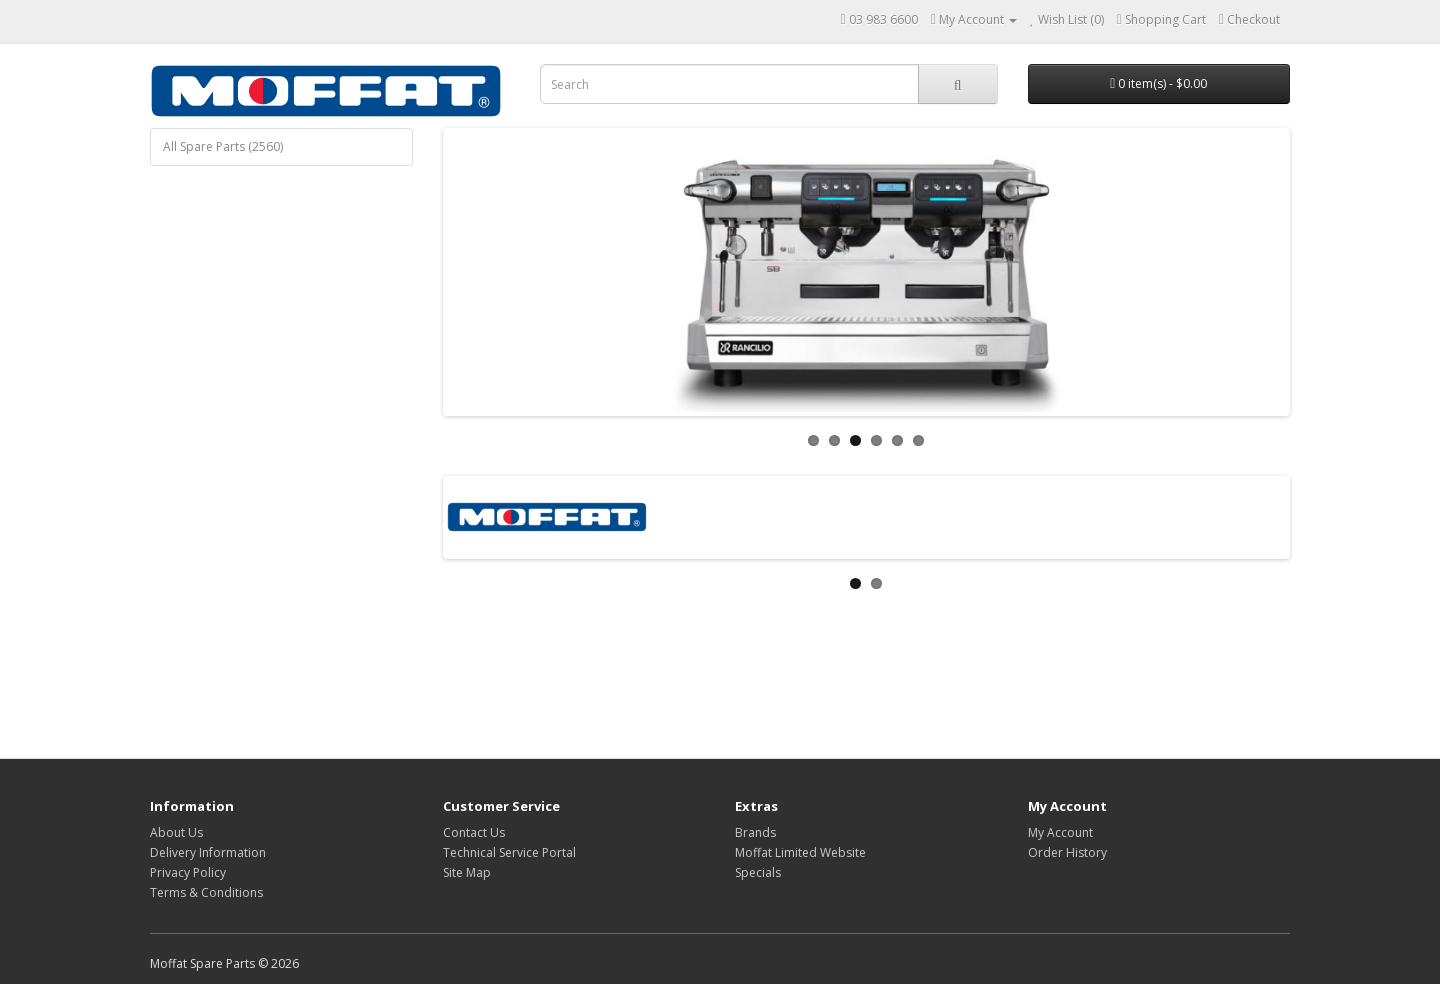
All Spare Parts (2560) (223, 146)
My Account (1060, 832)
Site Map (467, 872)
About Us (176, 832)
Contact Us (474, 832)
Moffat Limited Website (800, 852)
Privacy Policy (188, 872)
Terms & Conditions (206, 892)
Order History (1067, 852)
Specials (758, 872)
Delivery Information (208, 852)
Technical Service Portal (509, 852)
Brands (755, 832)
